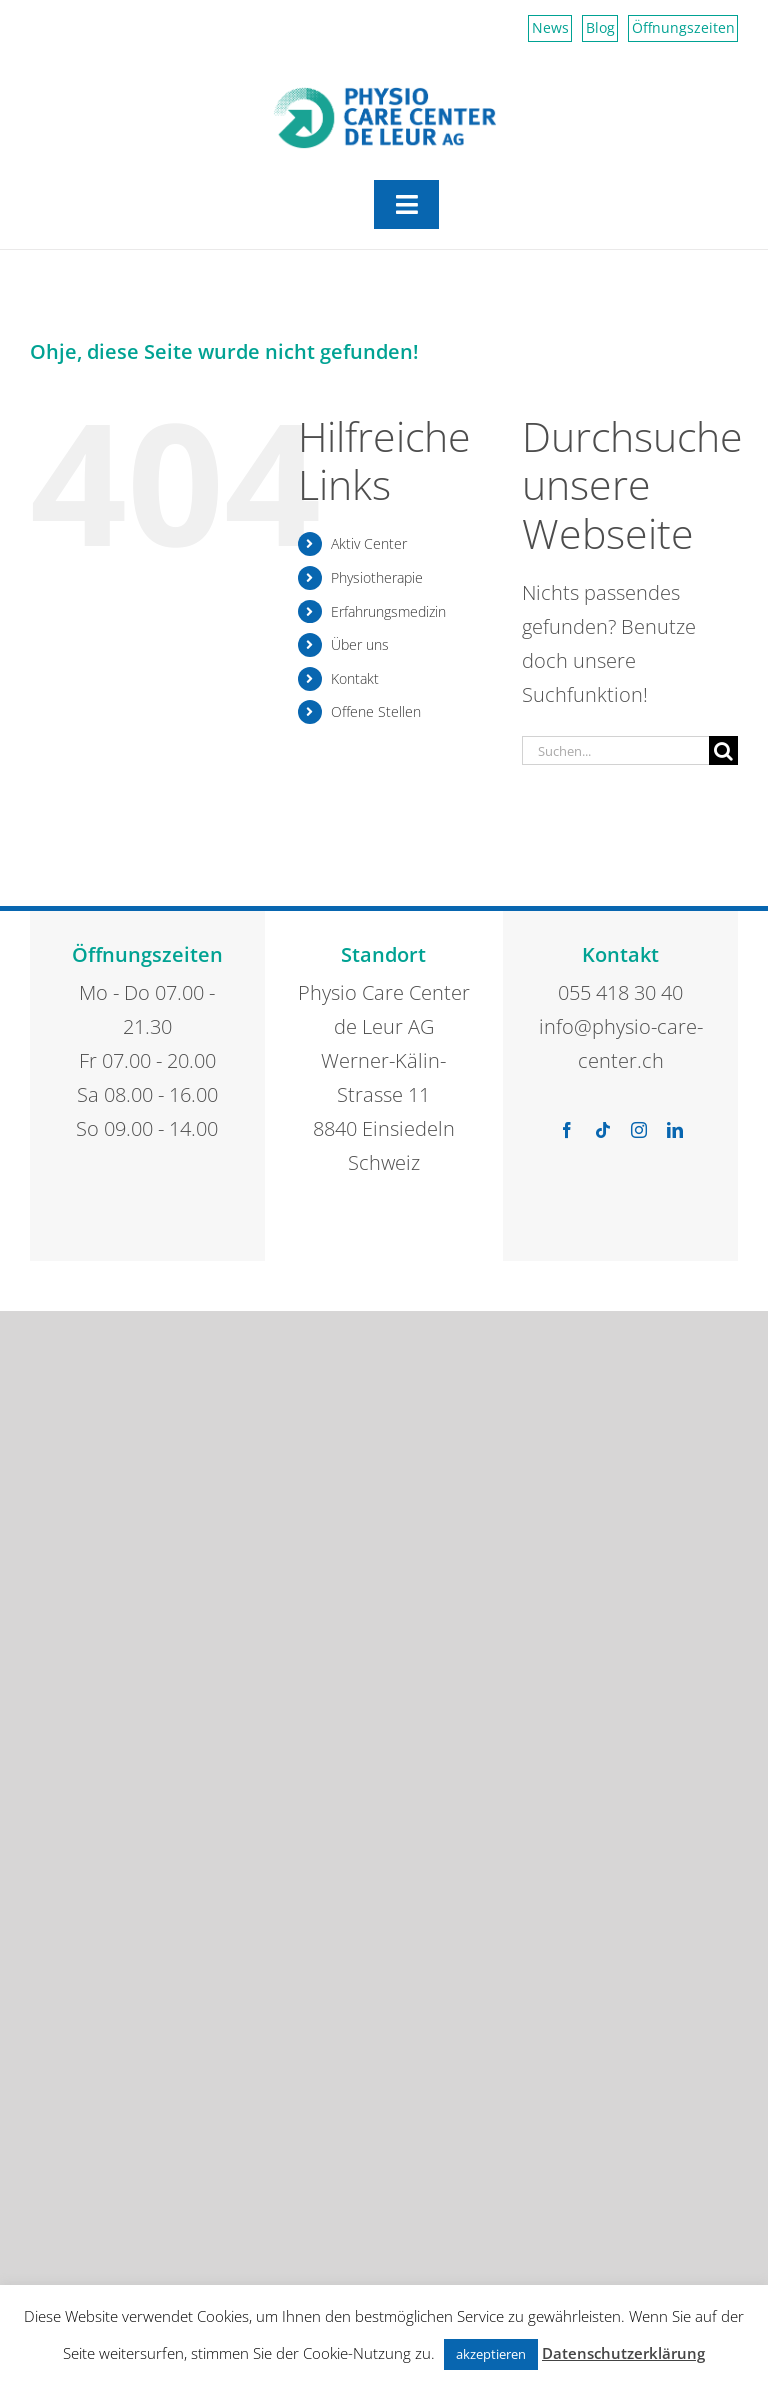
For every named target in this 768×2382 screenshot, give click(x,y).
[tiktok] (603, 1130)
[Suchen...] (615, 750)
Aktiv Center (369, 543)
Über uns (360, 644)
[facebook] (567, 1130)
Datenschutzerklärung (623, 2353)
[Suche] (723, 750)
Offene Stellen (376, 711)
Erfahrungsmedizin (388, 611)
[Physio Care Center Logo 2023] (384, 95)
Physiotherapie (377, 577)
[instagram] (639, 1130)
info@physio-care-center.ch (621, 1043)
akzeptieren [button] (491, 2354)
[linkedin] (675, 1130)
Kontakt (355, 678)
